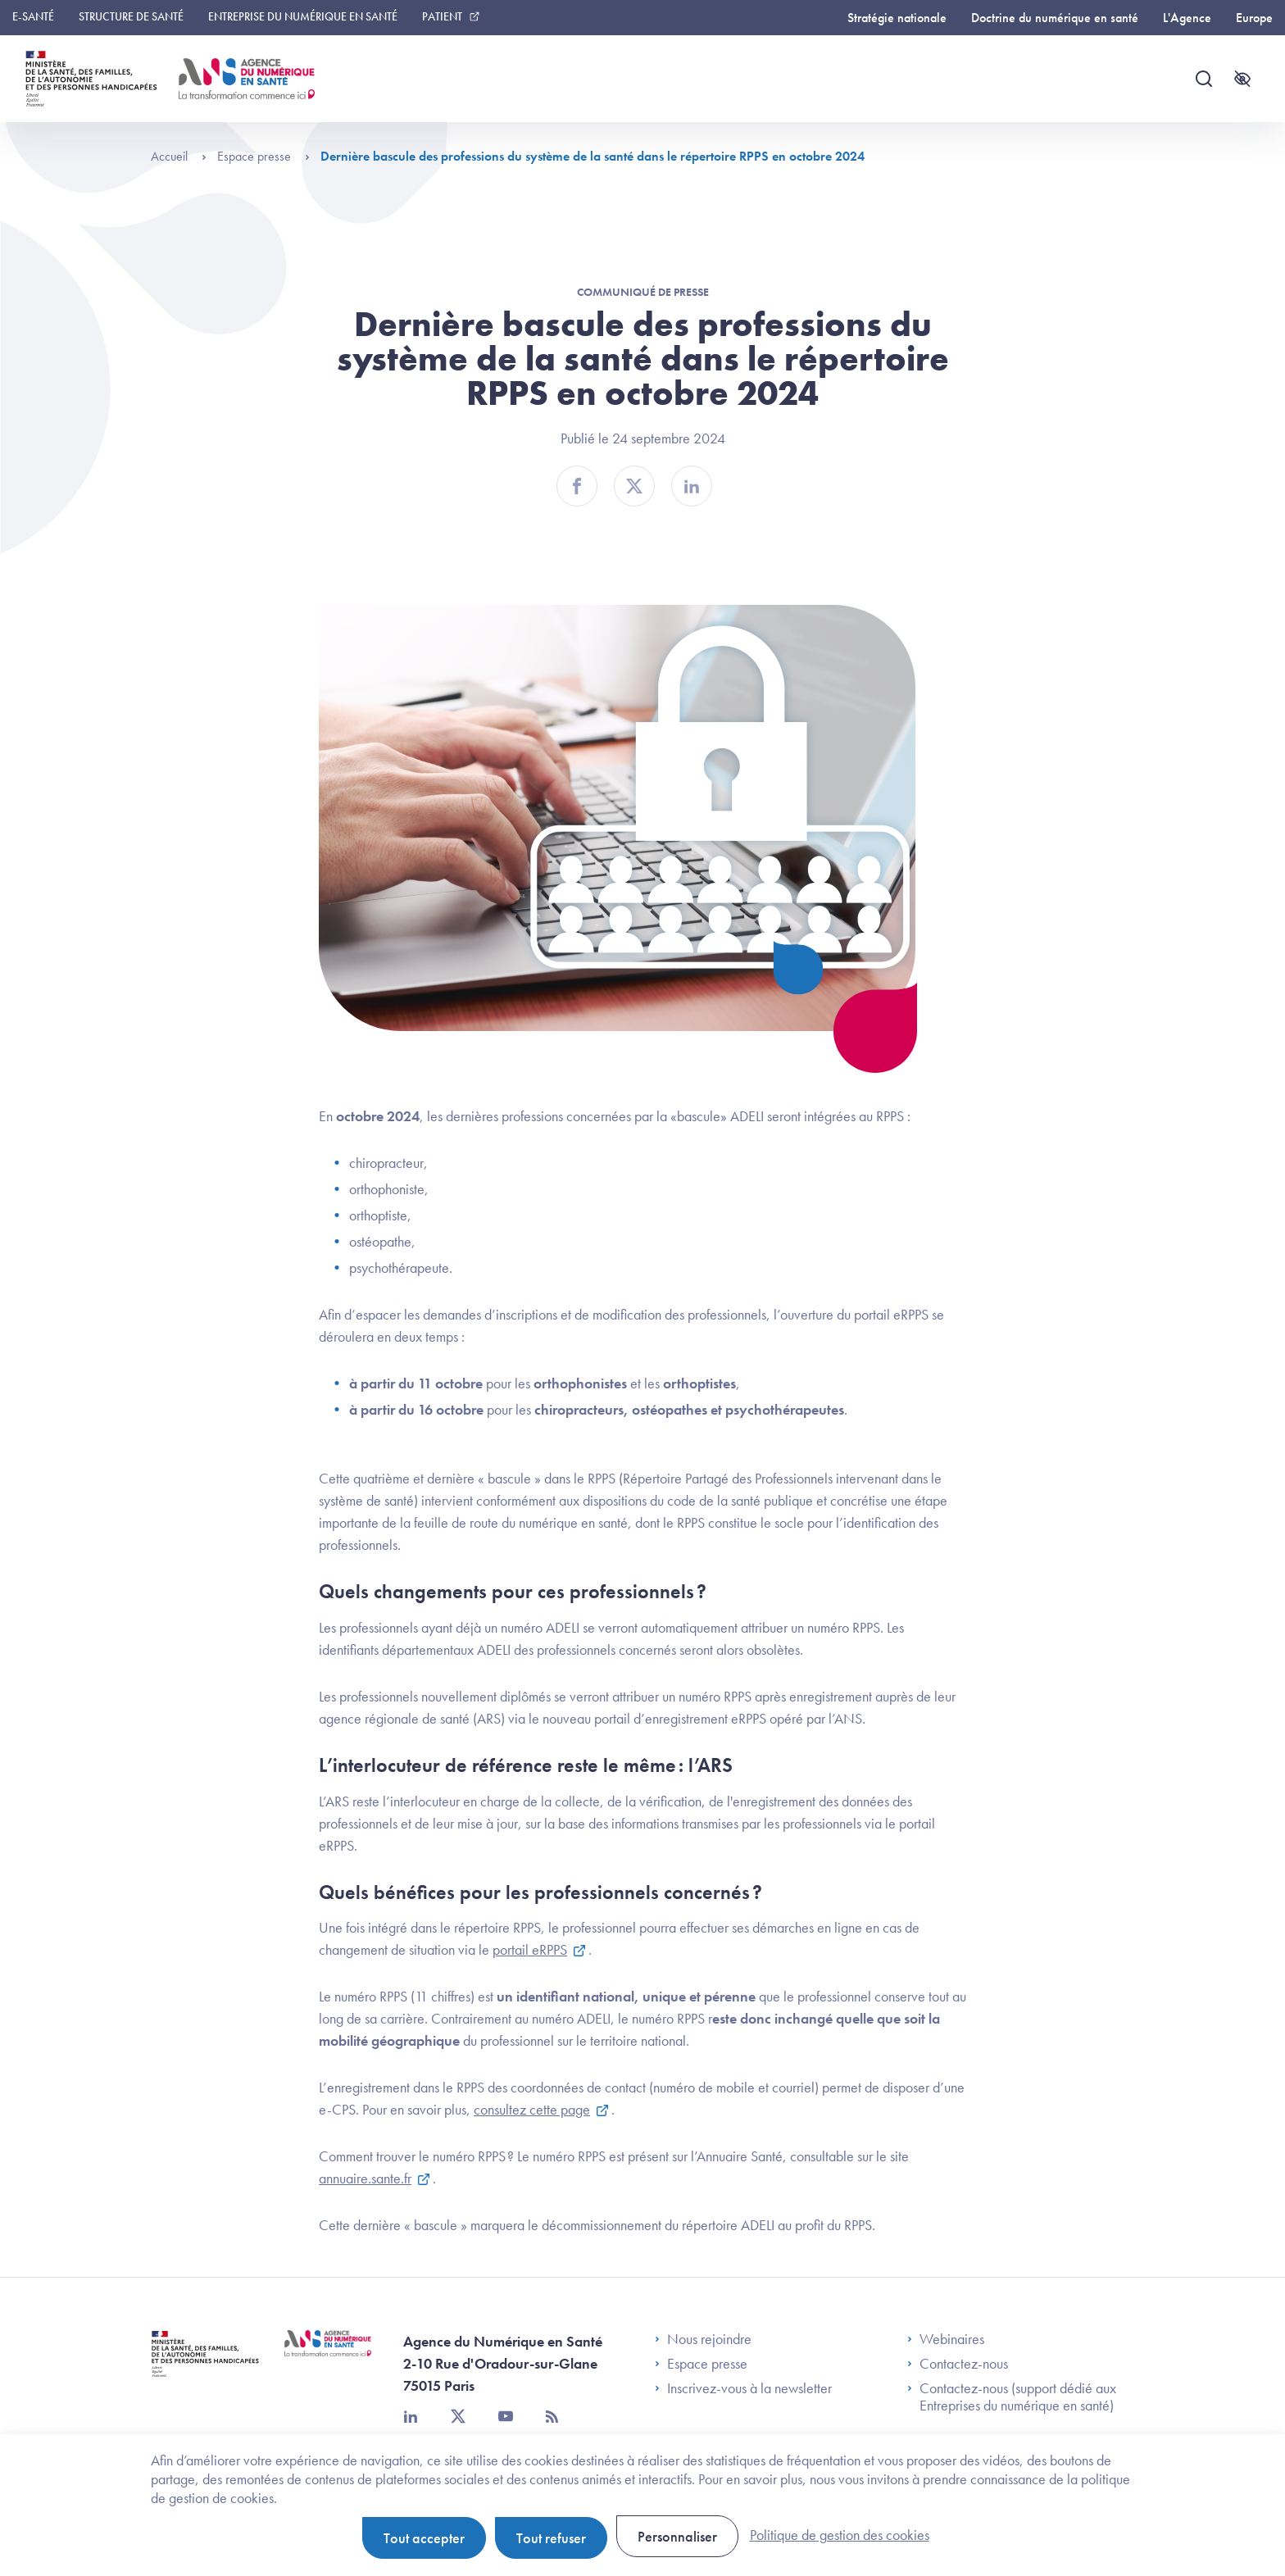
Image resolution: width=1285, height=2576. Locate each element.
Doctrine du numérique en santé (1054, 17)
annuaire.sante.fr (365, 2178)
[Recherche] (1203, 78)
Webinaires (945, 2339)
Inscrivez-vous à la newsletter (743, 2388)
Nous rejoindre (703, 2339)
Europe (1254, 17)
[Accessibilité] (1242, 79)
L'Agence (1187, 17)
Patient (442, 16)
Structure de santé (131, 16)
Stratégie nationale (897, 17)
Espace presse (263, 156)
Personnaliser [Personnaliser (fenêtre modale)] (677, 2536)
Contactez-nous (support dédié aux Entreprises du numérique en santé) (1011, 2397)
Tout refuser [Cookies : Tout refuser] (551, 2537)
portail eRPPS (530, 1949)
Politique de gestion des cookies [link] (839, 2534)
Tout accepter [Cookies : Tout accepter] (424, 2537)
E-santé (33, 16)
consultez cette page (532, 2109)
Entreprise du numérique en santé (302, 16)
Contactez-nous (957, 2364)
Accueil (179, 156)
